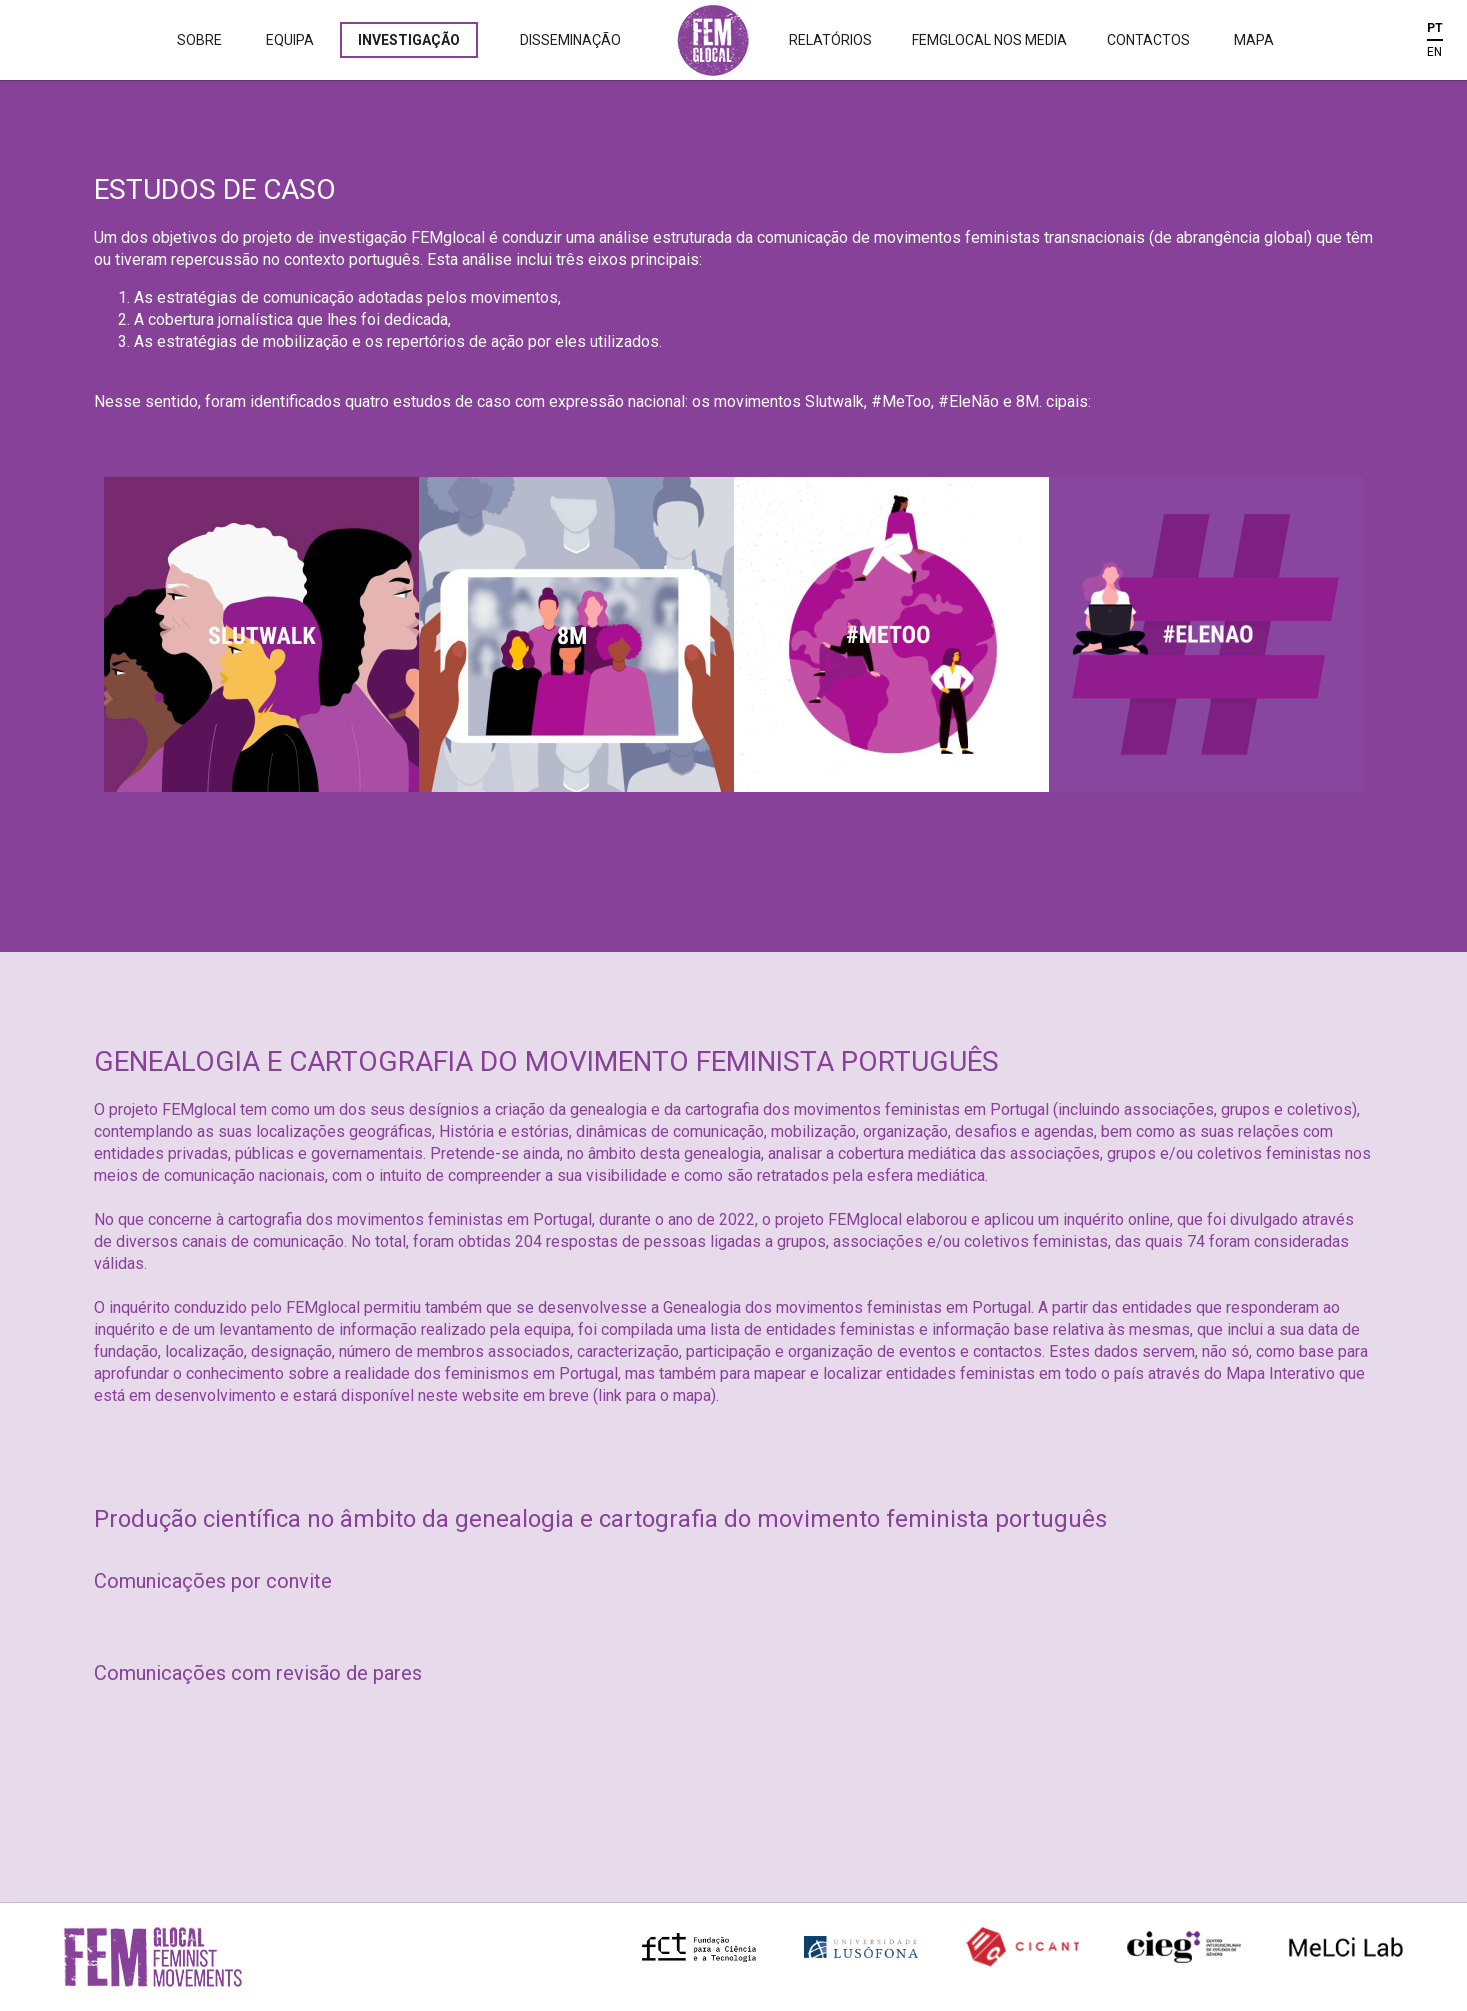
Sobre (199, 40)
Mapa (1254, 40)
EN (1434, 52)
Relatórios (830, 40)
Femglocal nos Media (989, 40)
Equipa (290, 40)
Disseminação (570, 40)
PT (1435, 28)
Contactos (1148, 40)
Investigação (409, 40)
